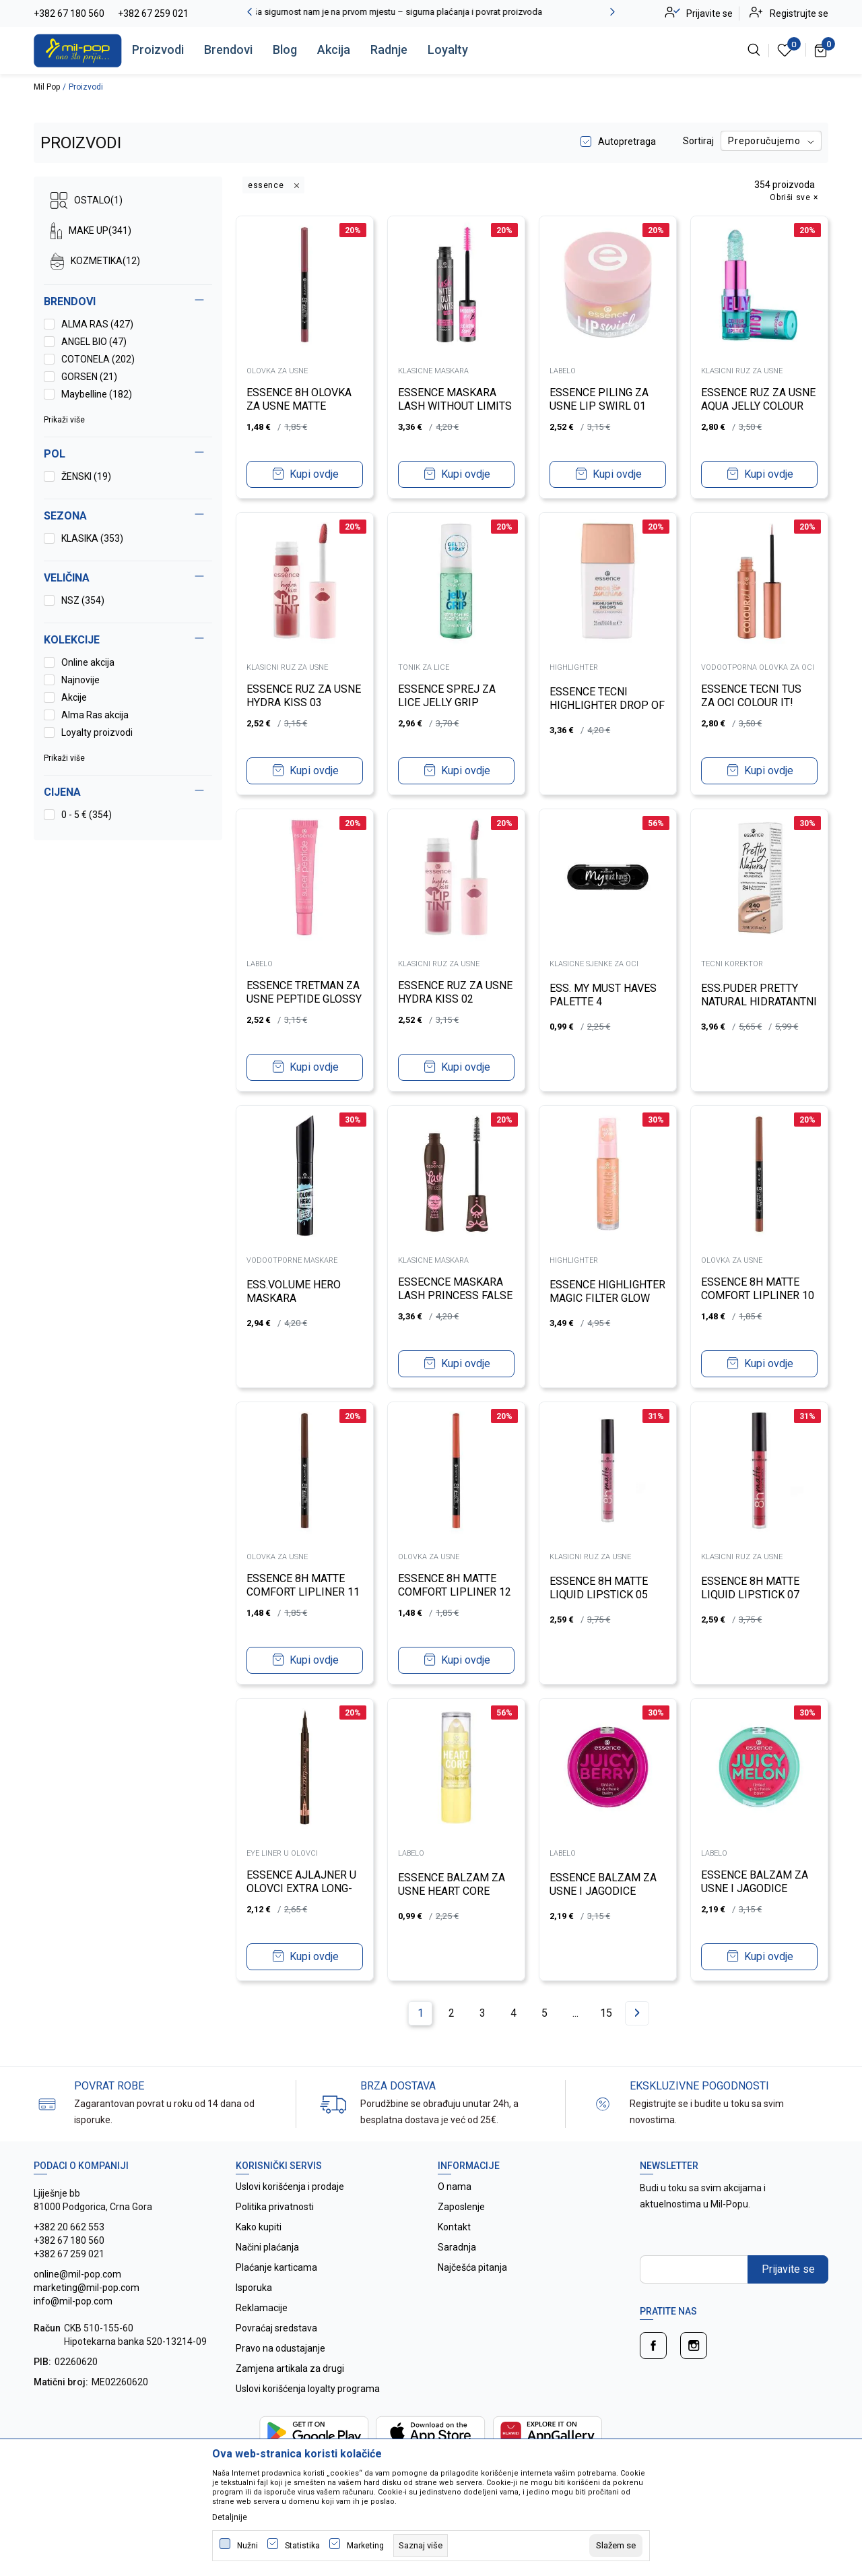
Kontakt (454, 2227)
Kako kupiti (258, 2227)
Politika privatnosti (275, 2206)
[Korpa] (821, 50)
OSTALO (87, 200)
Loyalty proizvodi (97, 732)
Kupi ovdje (314, 473)
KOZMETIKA (95, 261)
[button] (128, 792)
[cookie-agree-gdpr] (615, 2545)
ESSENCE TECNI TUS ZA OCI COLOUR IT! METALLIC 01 (752, 702)
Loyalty (448, 49)
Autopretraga (627, 141)
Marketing (365, 2546)
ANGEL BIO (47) (94, 341)
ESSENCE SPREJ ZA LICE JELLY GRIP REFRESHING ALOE (447, 702)
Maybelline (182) (96, 394)
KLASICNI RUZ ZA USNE (742, 370)
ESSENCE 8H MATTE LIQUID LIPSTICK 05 (599, 1587)
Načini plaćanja (267, 2247)
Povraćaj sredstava (276, 2328)
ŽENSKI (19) (86, 476)
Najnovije (80, 679)
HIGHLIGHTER (574, 666)
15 (606, 2013)
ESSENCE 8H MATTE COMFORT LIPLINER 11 (303, 1584)
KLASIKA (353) (92, 538)
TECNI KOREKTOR (733, 963)
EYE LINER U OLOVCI (283, 1852)
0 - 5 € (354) (86, 814)
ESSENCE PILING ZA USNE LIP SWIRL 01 (599, 398)
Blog (285, 49)
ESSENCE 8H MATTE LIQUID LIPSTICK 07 (751, 1587)
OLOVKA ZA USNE (277, 370)
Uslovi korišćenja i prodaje (290, 2186)
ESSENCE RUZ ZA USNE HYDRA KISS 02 (456, 991)
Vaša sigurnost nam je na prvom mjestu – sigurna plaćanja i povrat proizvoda (431, 12)
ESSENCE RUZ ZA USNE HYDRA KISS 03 (304, 695)
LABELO (563, 370)
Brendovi (228, 49)
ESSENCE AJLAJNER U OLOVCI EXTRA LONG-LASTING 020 (302, 1888)
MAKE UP (91, 230)
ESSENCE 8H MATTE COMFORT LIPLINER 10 (758, 1288)
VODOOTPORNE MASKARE (292, 1259)
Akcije (74, 697)
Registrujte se (799, 13)
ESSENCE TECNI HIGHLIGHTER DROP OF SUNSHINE (607, 704)
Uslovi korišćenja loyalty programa (308, 2388)
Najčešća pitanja (472, 2267)
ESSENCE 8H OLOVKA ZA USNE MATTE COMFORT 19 (299, 405)
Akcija (333, 49)
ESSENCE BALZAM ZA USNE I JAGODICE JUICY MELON (755, 1888)
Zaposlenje (461, 2206)
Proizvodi (158, 49)
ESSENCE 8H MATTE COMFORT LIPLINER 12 (455, 1584)
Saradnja (457, 2247)
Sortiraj (698, 140)
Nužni (247, 2546)
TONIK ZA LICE (424, 666)
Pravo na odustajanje (280, 2348)
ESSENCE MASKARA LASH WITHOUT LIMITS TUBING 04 (455, 405)
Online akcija (87, 662)
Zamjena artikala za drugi (290, 2368)
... (575, 2013)
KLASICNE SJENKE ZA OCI (594, 963)
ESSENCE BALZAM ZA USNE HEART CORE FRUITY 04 (452, 1890)
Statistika (302, 2546)
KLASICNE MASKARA (434, 370)
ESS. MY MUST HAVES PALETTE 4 (603, 994)
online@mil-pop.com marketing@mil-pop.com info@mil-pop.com (86, 2287)
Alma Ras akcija (95, 715)
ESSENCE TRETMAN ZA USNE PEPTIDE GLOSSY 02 (304, 998)
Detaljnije (229, 2517)
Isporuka (254, 2287)
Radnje (388, 49)
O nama (454, 2186)
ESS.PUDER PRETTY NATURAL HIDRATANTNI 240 (750, 1001)
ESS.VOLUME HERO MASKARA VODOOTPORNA (294, 1297)
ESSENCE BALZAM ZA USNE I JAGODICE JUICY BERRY (603, 1890)
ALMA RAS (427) (97, 324)
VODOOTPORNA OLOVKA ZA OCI (758, 666)
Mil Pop (47, 87)
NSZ (82, 600)
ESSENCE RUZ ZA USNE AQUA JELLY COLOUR (759, 398)
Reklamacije (262, 2307)
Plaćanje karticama (276, 2267)
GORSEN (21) (89, 376)
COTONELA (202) (98, 359)
